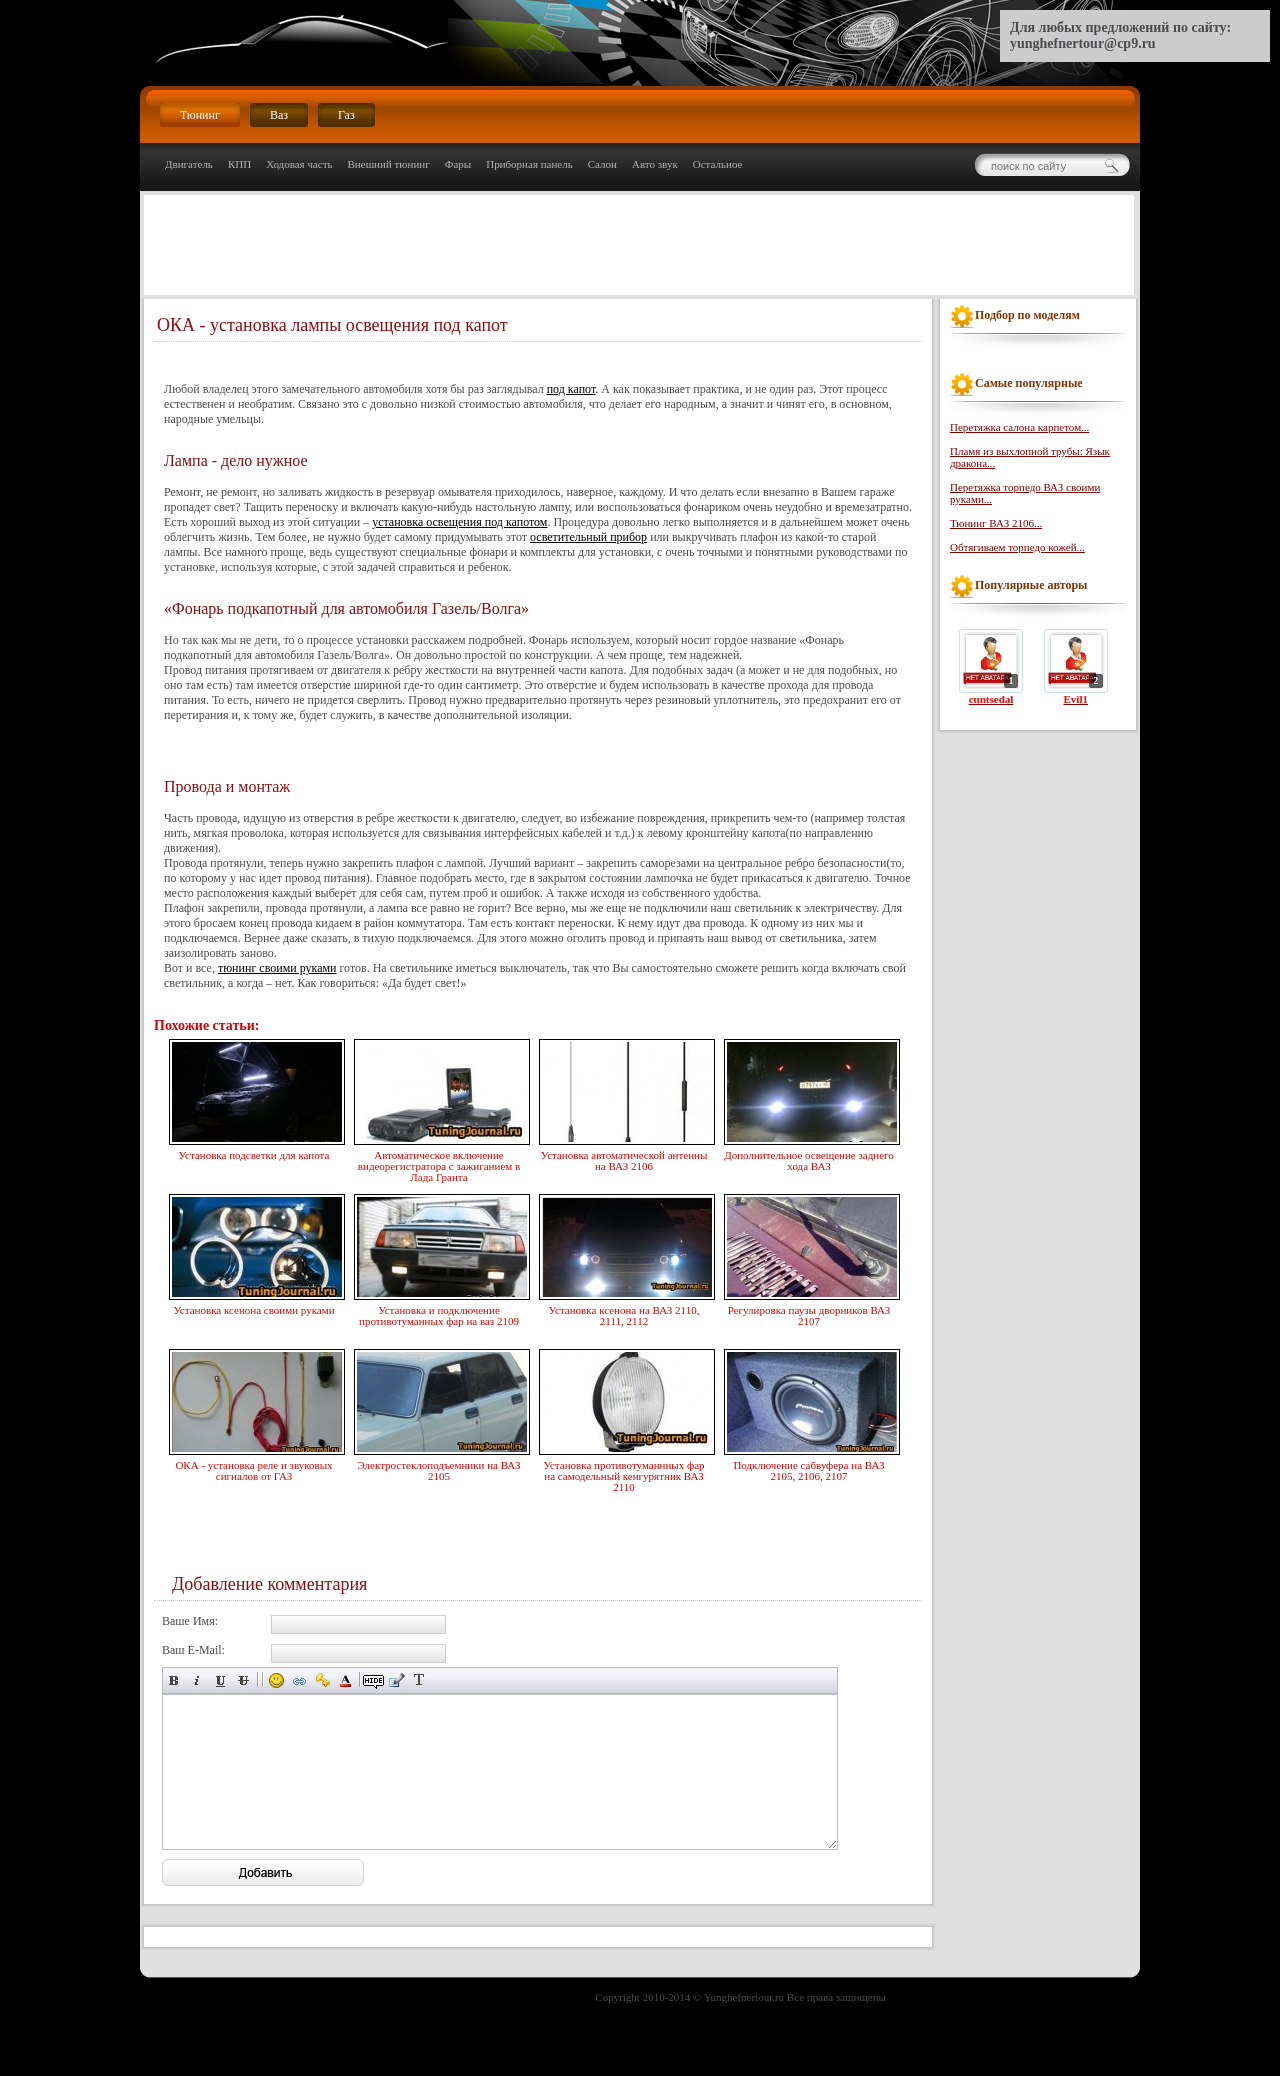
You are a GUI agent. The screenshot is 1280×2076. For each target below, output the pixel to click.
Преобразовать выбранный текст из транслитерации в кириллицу (419, 1680)
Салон (602, 164)
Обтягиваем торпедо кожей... (1017, 547)
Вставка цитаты (396, 1680)
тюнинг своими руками (277, 968)
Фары (458, 164)
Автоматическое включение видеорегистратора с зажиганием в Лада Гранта (439, 1164)
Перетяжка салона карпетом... (1019, 427)
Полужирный (174, 1680)
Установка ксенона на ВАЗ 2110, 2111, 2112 (624, 1313)
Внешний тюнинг (389, 164)
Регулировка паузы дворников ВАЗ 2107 (809, 1313)
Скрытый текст (373, 1680)
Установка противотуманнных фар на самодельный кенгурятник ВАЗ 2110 (624, 1474)
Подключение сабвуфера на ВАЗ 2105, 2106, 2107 (809, 1468)
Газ (346, 115)
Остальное (718, 164)
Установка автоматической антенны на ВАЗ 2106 (624, 1158)
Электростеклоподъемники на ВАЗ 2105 (439, 1468)
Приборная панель (529, 164)
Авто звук (655, 164)
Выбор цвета (345, 1680)
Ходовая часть (299, 164)
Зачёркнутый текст (243, 1680)
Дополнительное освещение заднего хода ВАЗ (809, 1158)
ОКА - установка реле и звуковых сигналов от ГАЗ (254, 1468)
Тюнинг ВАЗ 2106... (996, 523)
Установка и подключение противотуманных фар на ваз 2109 (439, 1313)
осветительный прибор (588, 537)
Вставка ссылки (299, 1680)
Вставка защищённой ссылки (322, 1680)
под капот (571, 389)
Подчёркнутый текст (220, 1680)
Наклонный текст (197, 1680)
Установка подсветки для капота (254, 1153)
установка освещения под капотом (459, 522)
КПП (239, 164)
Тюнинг (200, 115)
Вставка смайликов (276, 1680)
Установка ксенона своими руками (254, 1308)
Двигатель (189, 164)
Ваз (279, 115)
